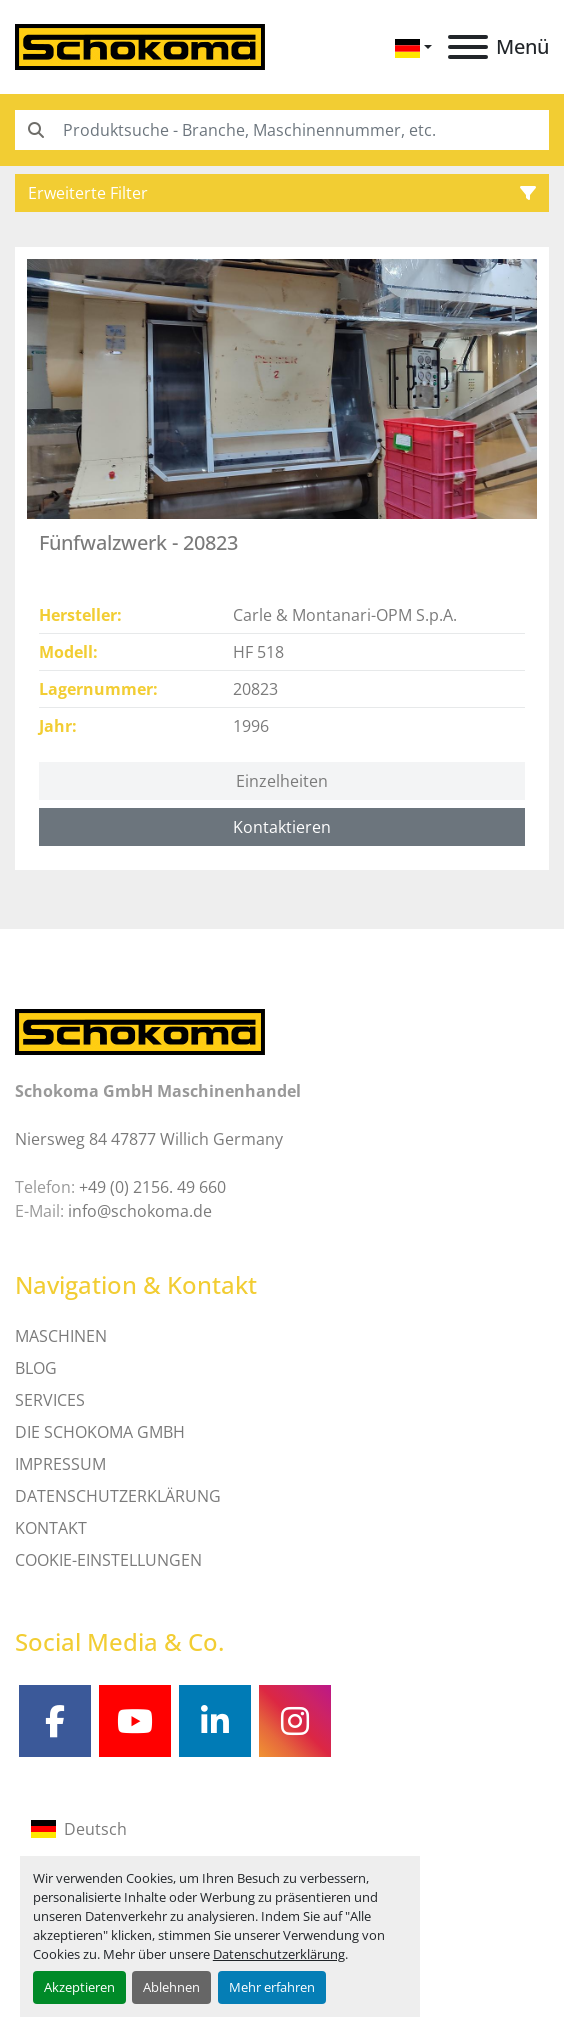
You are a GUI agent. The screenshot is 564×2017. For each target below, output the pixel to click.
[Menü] (468, 47)
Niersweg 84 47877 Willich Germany (149, 1139)
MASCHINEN (61, 1336)
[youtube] (135, 1721)
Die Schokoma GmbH (100, 1432)
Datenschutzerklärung (279, 1954)
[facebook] (55, 1721)
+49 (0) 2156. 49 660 (152, 1187)
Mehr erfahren (272, 1987)
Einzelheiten (282, 781)
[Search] (282, 130)
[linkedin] (215, 1721)
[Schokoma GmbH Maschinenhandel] (140, 1031)
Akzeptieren (79, 1987)
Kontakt (51, 1528)
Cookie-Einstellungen (108, 1560)
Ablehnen (171, 1987)
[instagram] (295, 1721)
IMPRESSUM (60, 1464)
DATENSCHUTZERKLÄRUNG (118, 1496)
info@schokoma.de (140, 1211)
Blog (36, 1368)
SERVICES (50, 1400)
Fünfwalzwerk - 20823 (138, 542)
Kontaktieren (282, 827)
